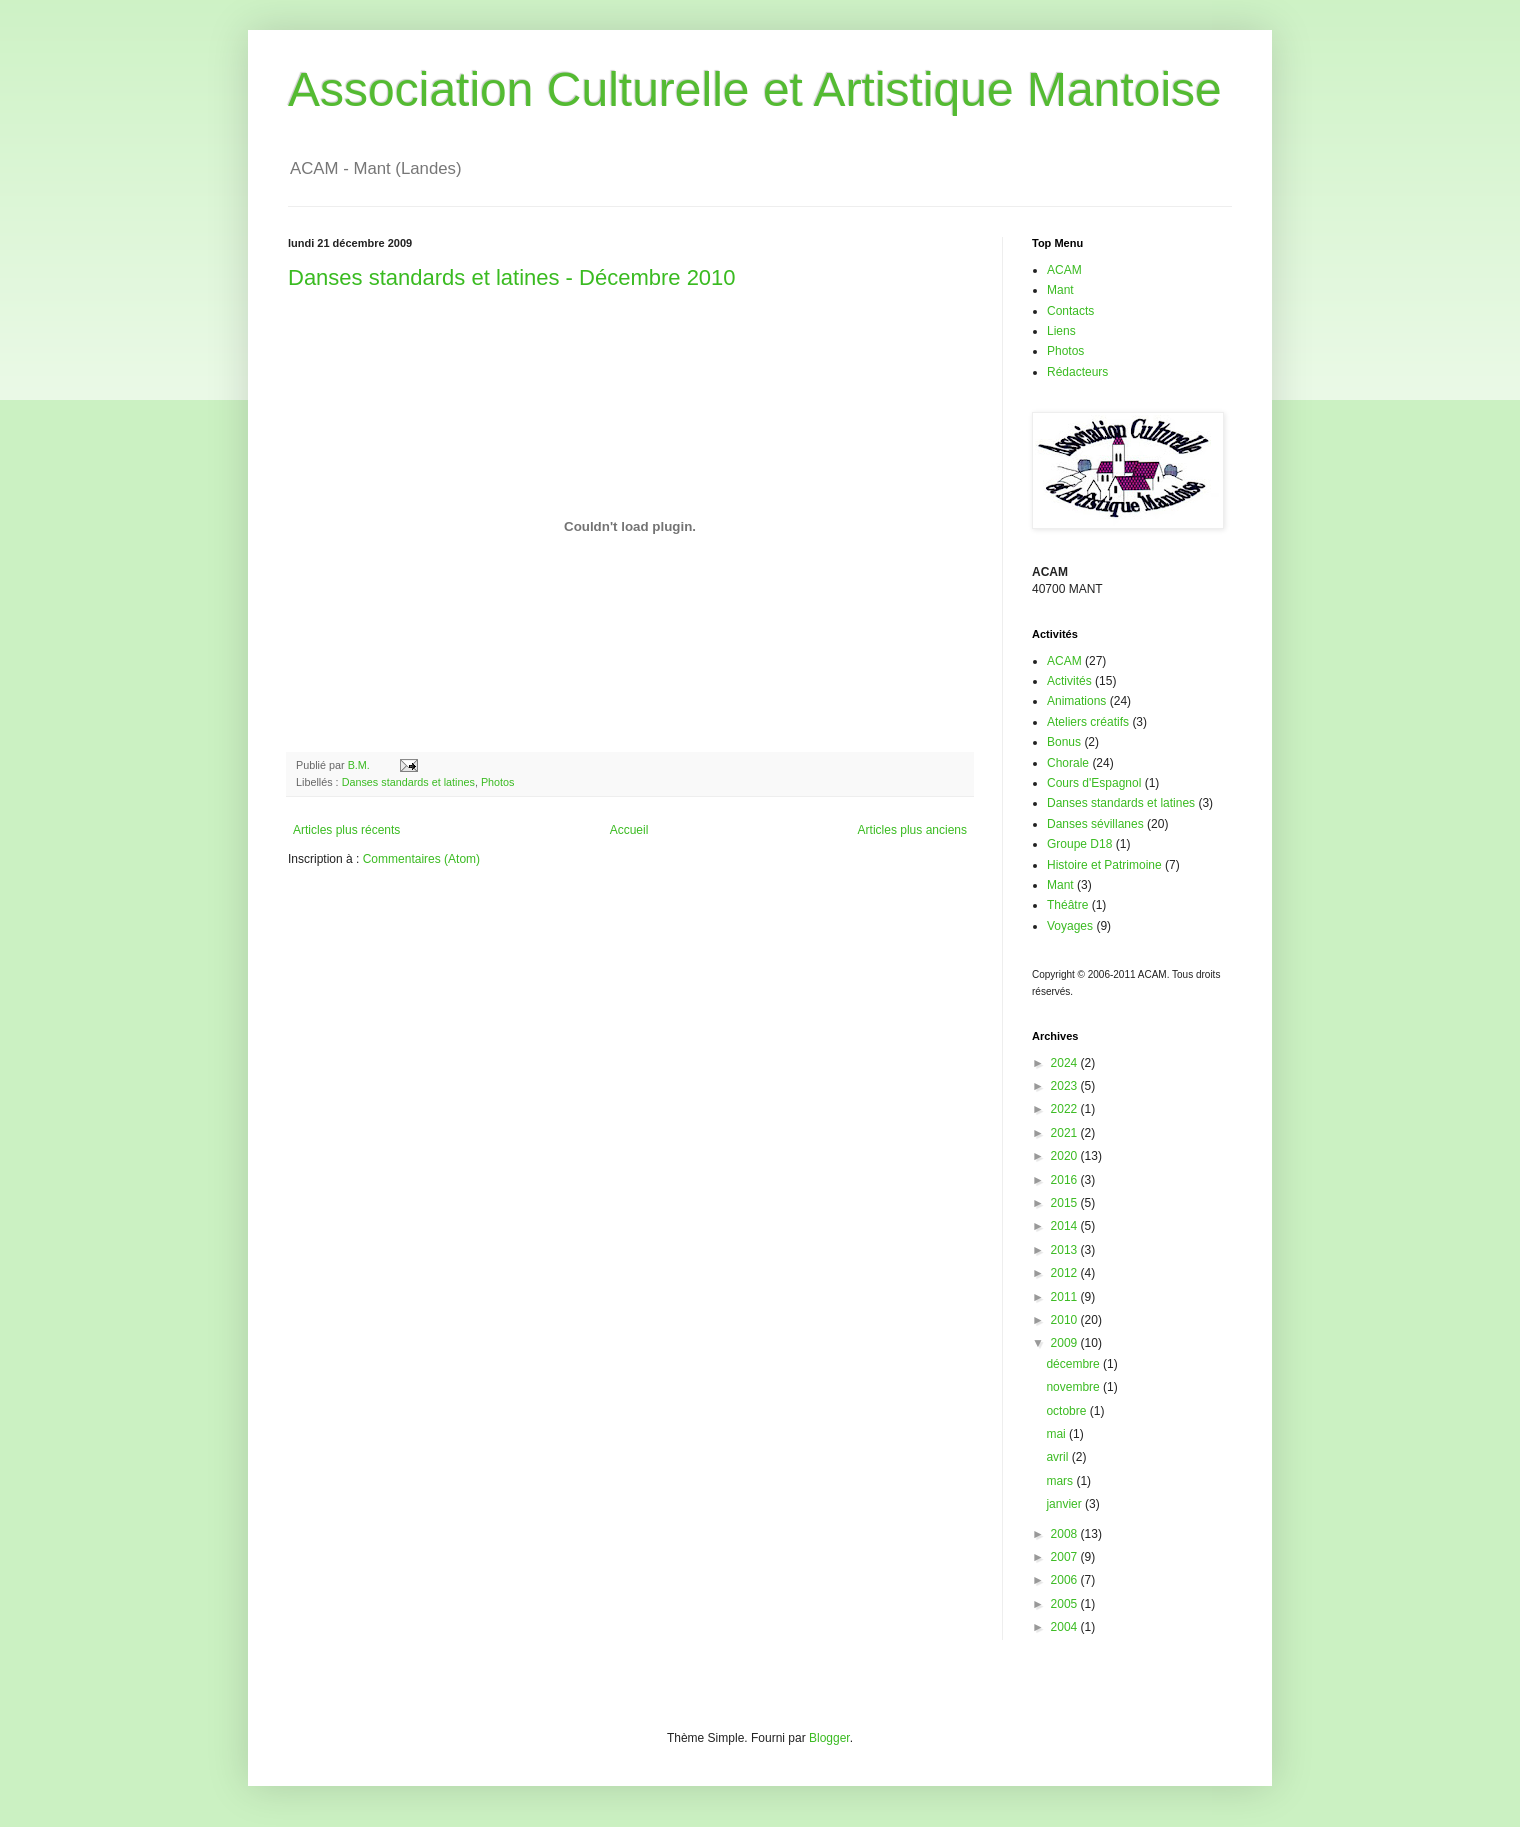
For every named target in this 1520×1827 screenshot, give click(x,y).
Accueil (629, 830)
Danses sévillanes (1095, 824)
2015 (1066, 1203)
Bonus (1064, 742)
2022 (1066, 1109)
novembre (1074, 1387)
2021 (1066, 1133)
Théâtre (1067, 905)
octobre (1067, 1411)
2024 (1066, 1063)
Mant (1060, 290)
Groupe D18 (1079, 844)
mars (1061, 1481)
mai (1057, 1434)
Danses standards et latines (408, 782)
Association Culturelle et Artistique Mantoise (755, 89)
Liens (1061, 331)
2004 (1066, 1627)
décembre (1074, 1364)
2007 (1066, 1557)
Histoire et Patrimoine (1104, 865)
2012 (1066, 1273)
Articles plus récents (346, 830)
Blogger (829, 1738)
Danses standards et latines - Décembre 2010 (512, 277)
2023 (1066, 1086)
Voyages (1070, 926)
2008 (1066, 1534)
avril (1058, 1457)
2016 (1066, 1180)
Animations (1076, 701)
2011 (1066, 1297)
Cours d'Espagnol (1094, 783)
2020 (1066, 1156)
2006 (1066, 1580)
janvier (1065, 1504)
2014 (1066, 1226)
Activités (1069, 681)
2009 (1066, 1343)
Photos (498, 782)
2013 (1066, 1250)
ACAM (1064, 270)
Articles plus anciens (912, 830)
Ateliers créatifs (1088, 722)
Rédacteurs (1077, 372)
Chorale (1068, 763)
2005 (1066, 1604)
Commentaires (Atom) (421, 859)
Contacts (1070, 311)
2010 (1066, 1320)
